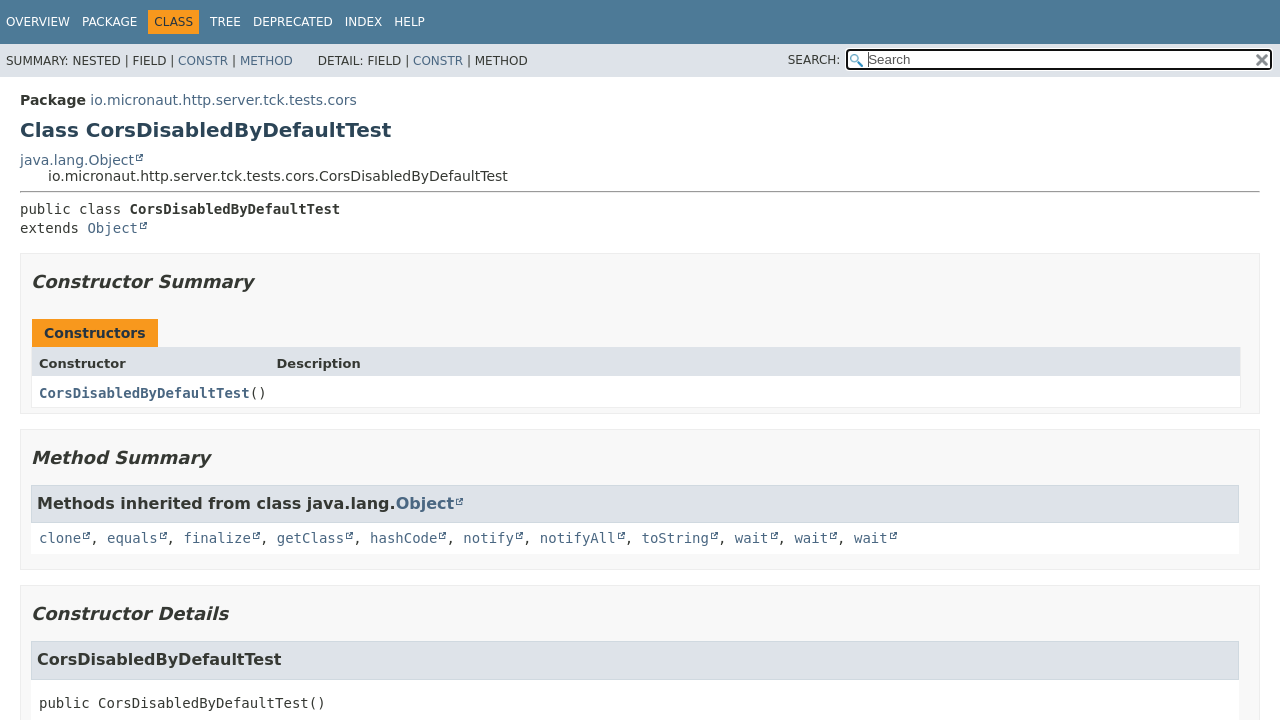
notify (488, 538)
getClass (310, 538)
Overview (38, 22)
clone (60, 538)
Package (109, 22)
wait (752, 538)
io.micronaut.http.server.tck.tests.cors (223, 100)
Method (266, 61)
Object (112, 228)
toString (675, 538)
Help (409, 22)
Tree (225, 22)
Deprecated (293, 22)
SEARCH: (814, 60)
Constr (203, 61)
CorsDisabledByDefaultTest (144, 393)
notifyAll (578, 538)
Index (364, 22)
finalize (216, 538)
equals (132, 538)
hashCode (403, 538)
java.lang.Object (77, 160)
